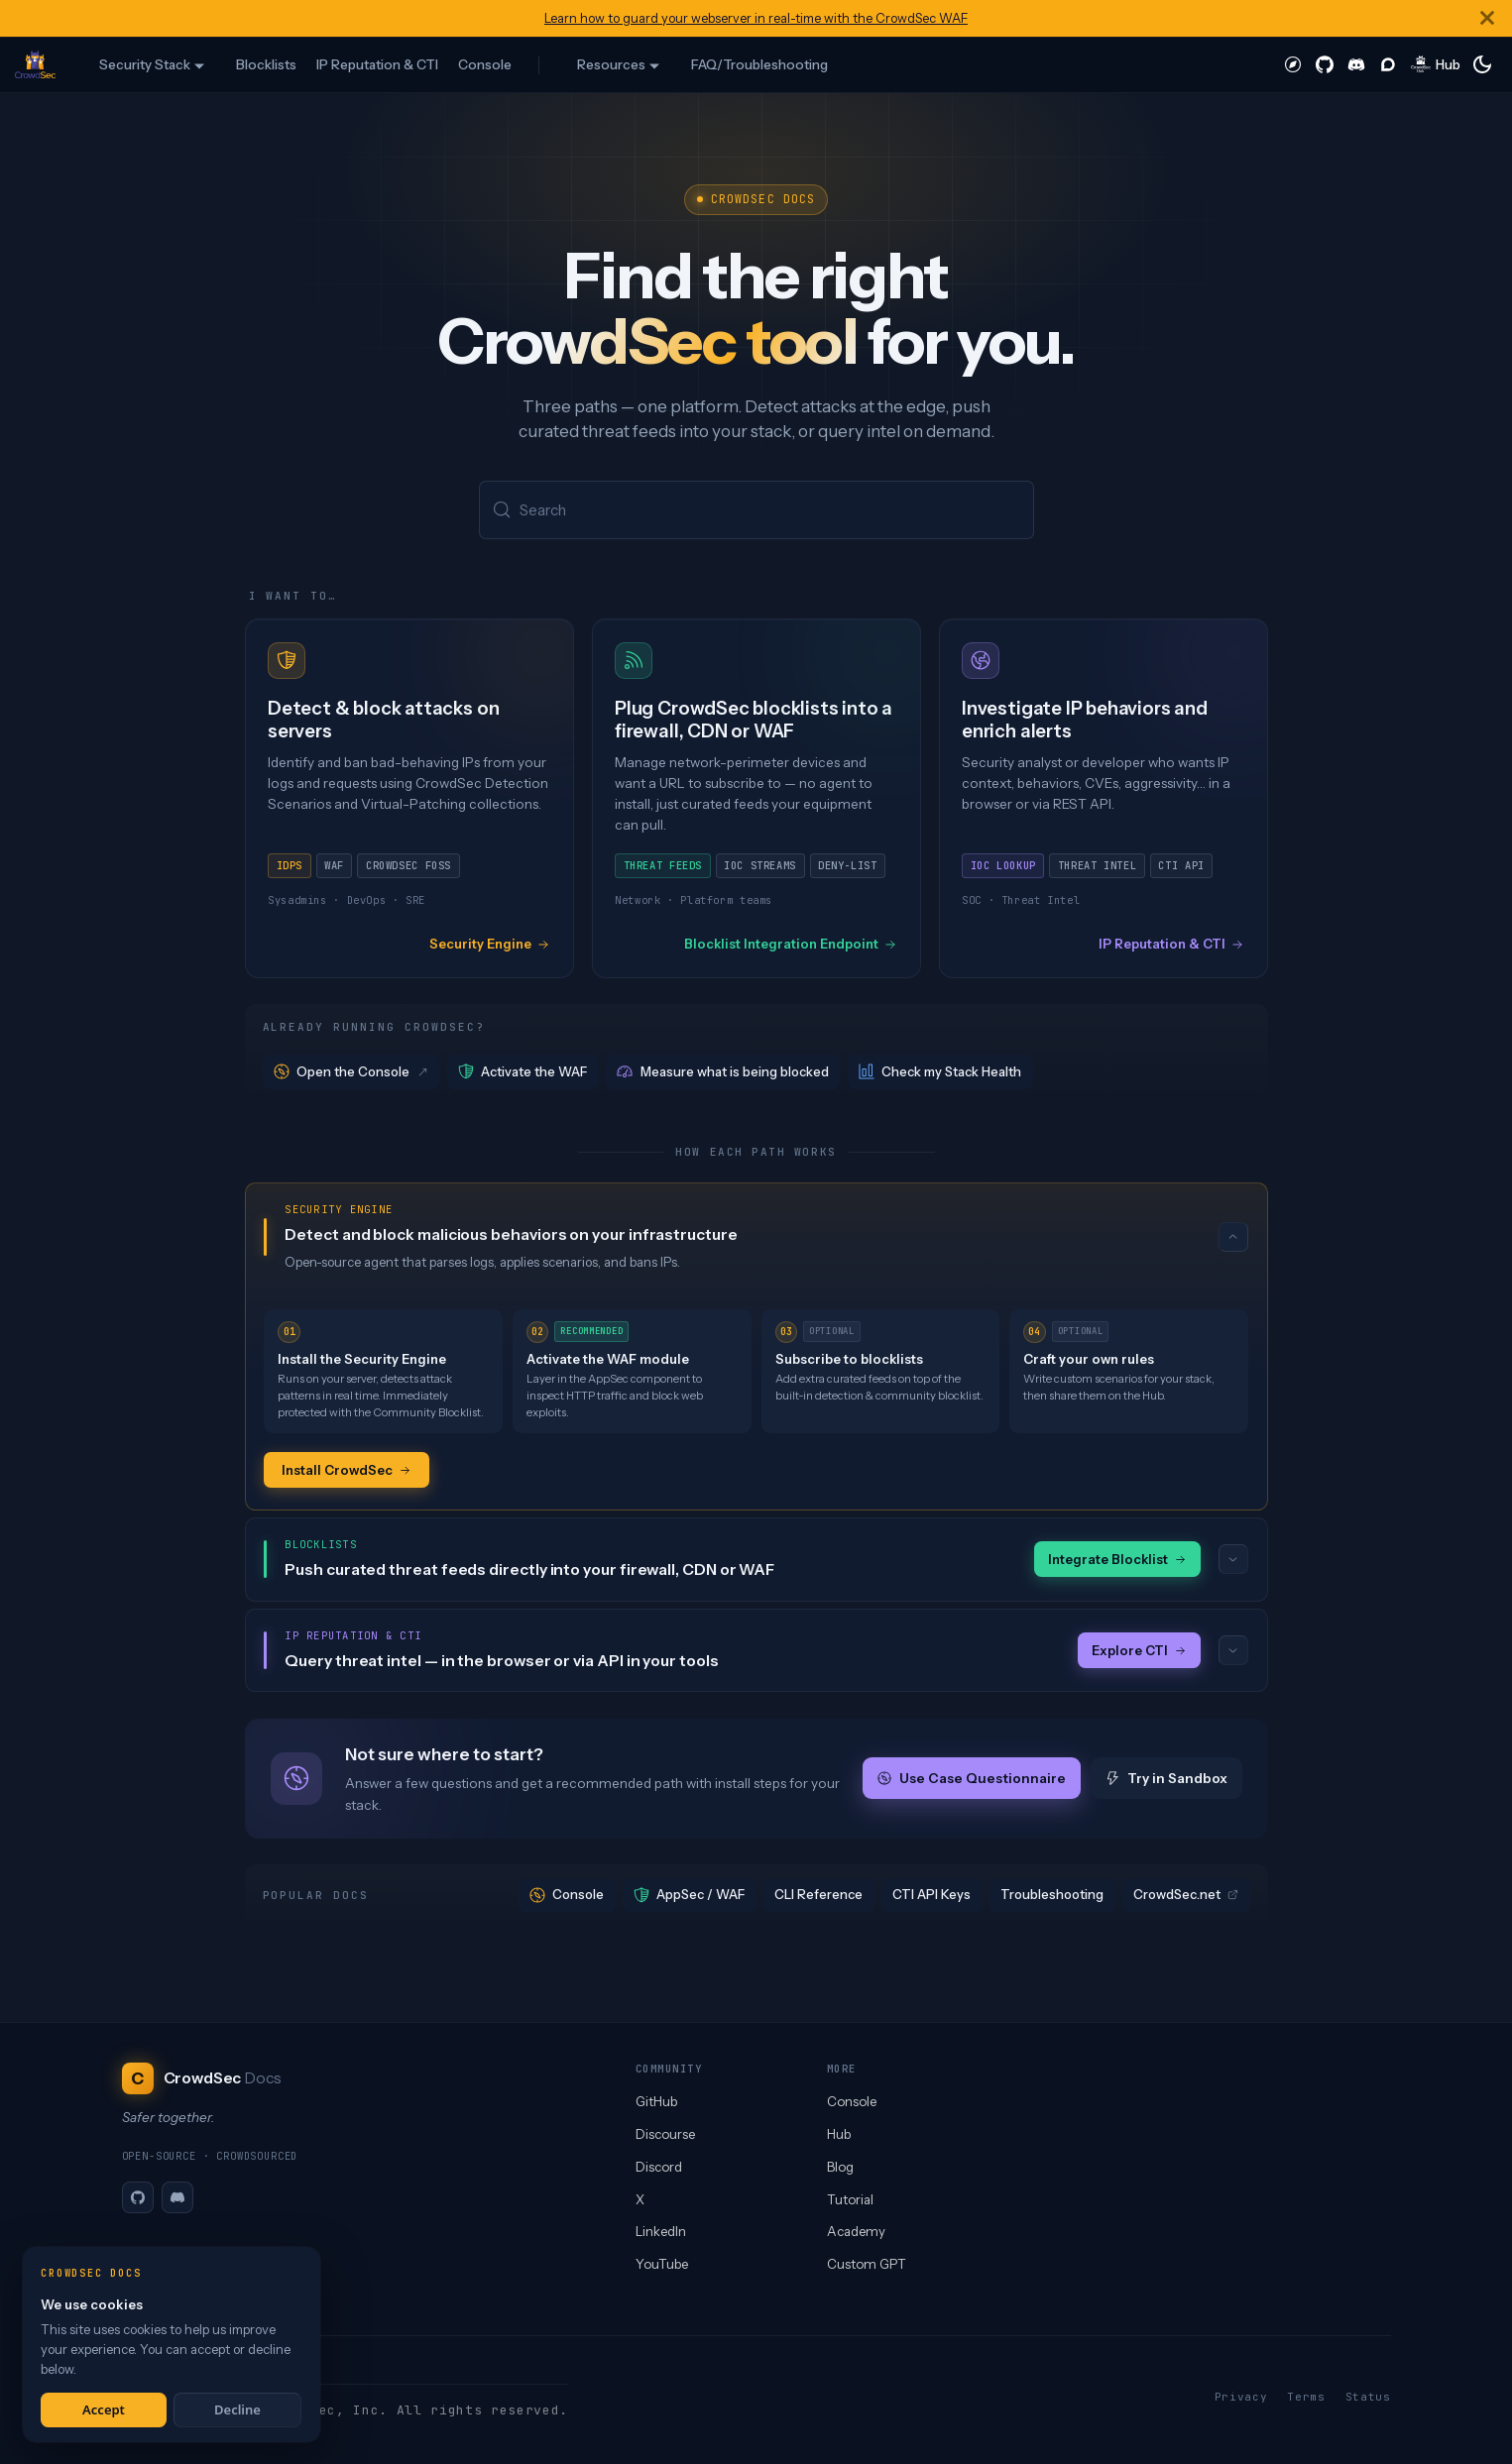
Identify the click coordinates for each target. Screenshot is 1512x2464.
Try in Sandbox (1166, 1781)
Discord (659, 2167)
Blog (840, 2167)
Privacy (1241, 2397)
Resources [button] (611, 64)
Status (1368, 2397)
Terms (1306, 2397)
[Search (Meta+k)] (756, 511)
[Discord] (177, 2197)
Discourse (665, 2134)
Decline (237, 2409)
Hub (839, 2134)
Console (485, 64)
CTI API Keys (931, 1897)
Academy (856, 2231)
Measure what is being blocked (723, 1072)
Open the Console (352, 1072)
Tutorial (850, 2199)
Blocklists (266, 64)
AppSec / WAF (689, 1897)
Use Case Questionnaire (971, 1781)
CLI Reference (818, 1897)
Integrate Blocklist (1117, 1561)
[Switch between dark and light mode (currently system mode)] (1482, 64)
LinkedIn (661, 2231)
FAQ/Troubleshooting (759, 64)
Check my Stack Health (940, 1072)
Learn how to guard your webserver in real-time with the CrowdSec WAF (756, 18)
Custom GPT (866, 2264)
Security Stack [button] (144, 64)
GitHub (656, 2101)
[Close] (1487, 18)
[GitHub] (138, 2197)
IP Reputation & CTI (377, 64)
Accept (103, 2409)
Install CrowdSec (346, 1471)
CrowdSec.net (1185, 1897)
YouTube (662, 2264)
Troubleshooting (1052, 1897)
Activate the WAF (523, 1072)
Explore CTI (1139, 1652)
